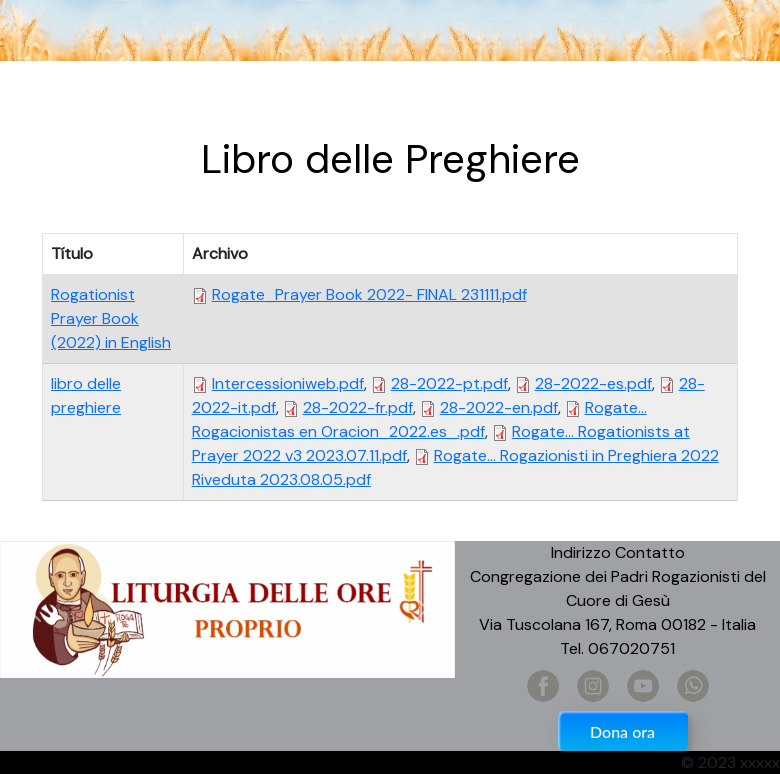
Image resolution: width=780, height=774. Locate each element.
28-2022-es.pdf (593, 383)
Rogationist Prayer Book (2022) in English (111, 318)
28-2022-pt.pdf (449, 383)
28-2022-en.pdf (499, 407)
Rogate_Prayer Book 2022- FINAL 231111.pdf (369, 294)
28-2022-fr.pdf (358, 407)
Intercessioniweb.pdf (288, 383)
